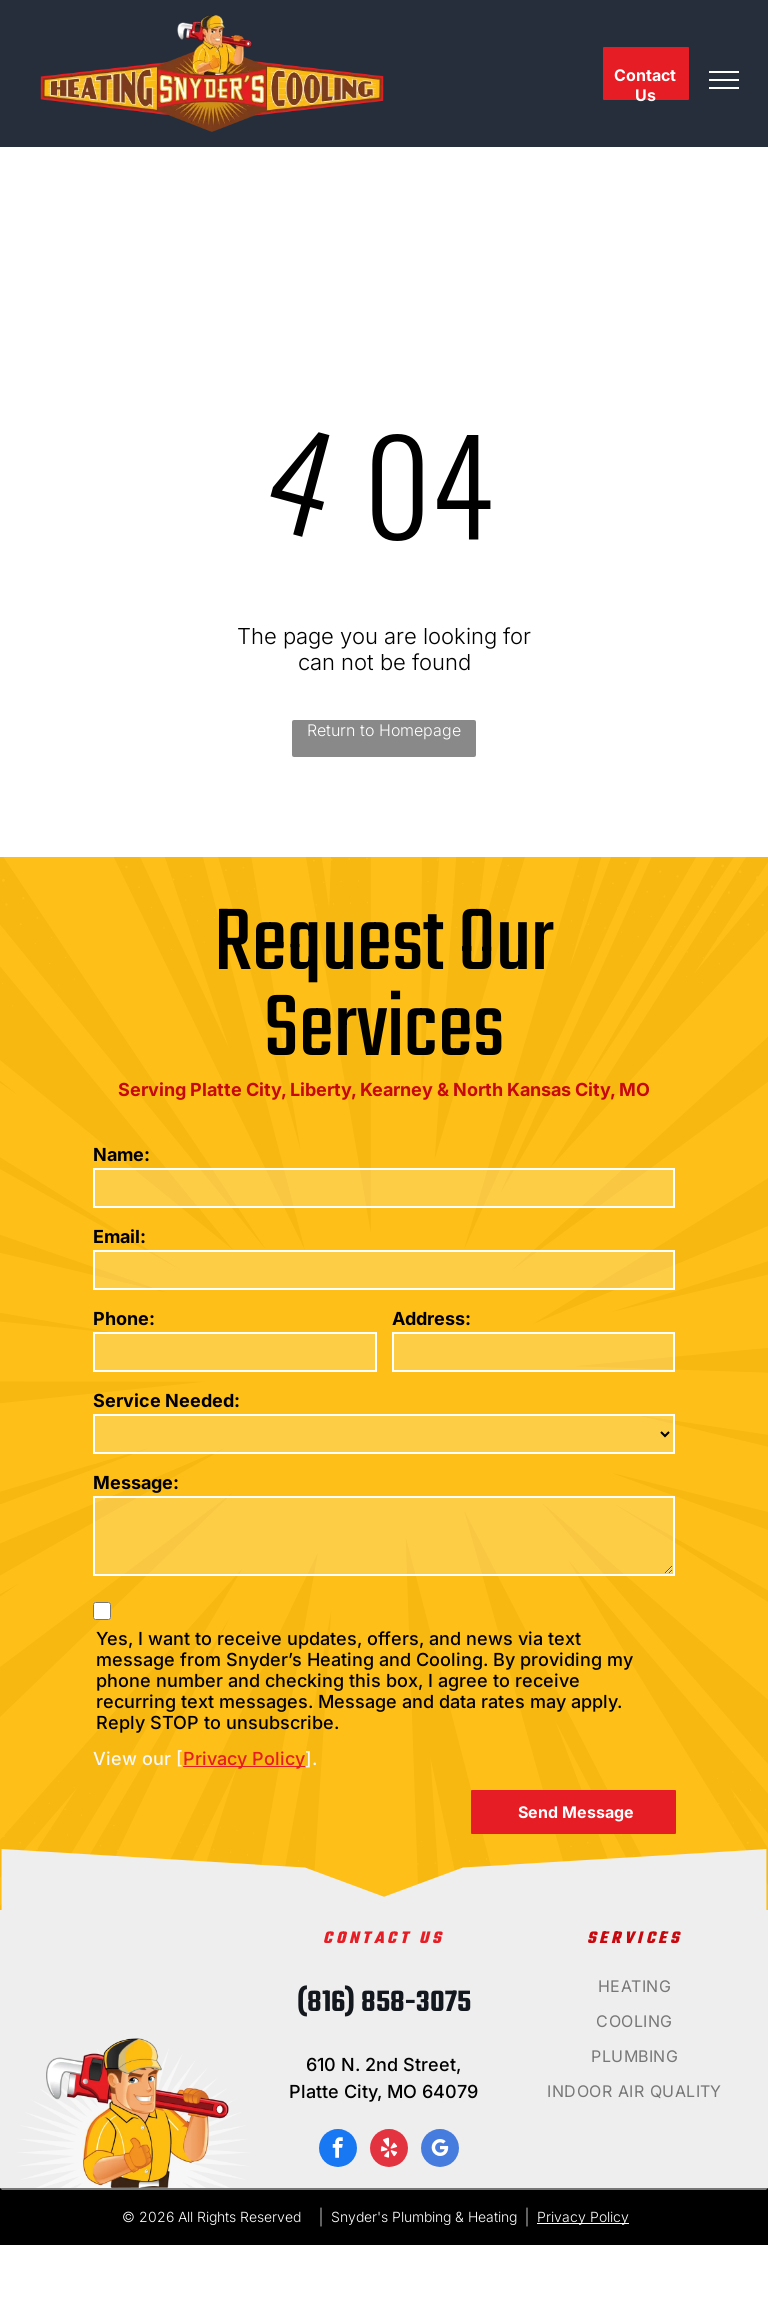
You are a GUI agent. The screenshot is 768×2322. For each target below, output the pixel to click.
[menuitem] (635, 1993)
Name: (121, 1154)
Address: (431, 1318)
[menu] (724, 80)
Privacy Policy (244, 1758)
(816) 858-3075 (384, 2003)
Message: (136, 1482)
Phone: (124, 1318)
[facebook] (338, 2150)
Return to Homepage (384, 730)
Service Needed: (166, 1400)
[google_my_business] (440, 2150)
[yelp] (389, 2150)
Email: (119, 1236)
